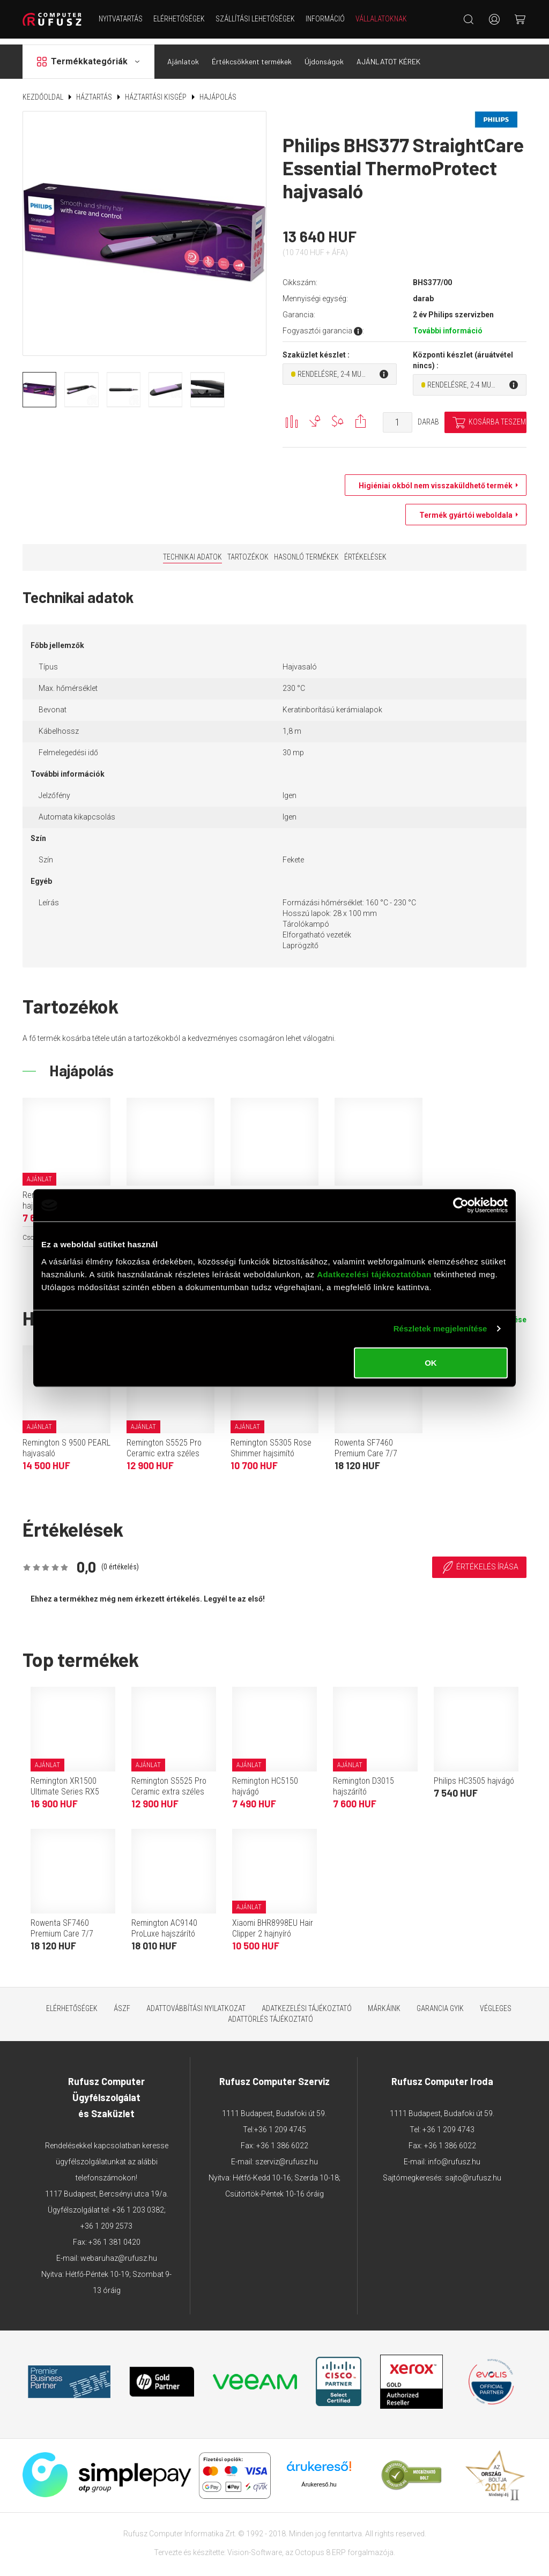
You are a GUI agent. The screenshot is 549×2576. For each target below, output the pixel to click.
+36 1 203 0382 (138, 2204)
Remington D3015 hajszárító (363, 1780)
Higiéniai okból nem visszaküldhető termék (433, 479)
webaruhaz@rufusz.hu (118, 2252)
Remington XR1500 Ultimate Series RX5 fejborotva (65, 1785)
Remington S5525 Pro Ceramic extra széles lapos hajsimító (164, 1447)
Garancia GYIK (440, 2002)
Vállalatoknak (381, 18)
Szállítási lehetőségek (255, 18)
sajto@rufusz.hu (473, 2172)
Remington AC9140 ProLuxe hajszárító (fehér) (164, 1928)
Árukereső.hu (318, 2478)
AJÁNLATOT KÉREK (388, 55)
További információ (448, 325)
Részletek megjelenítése (440, 1328)
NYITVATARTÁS (121, 18)
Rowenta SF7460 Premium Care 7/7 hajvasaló (366, 1447)
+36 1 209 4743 (448, 2123)
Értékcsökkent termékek (252, 55)
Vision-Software (254, 2546)
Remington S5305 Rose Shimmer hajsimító (271, 1442)
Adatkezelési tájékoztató (307, 2002)
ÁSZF (122, 2002)
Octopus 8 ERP (320, 2546)
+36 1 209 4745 (280, 2123)
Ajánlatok (183, 55)
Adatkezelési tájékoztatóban (374, 1273)
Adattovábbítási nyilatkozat (196, 2002)
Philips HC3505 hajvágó (474, 1775)
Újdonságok (324, 55)
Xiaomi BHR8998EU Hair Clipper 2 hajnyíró (272, 1922)
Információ (325, 18)
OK (431, 1362)
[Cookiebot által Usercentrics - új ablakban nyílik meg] (461, 1205)
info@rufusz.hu (454, 2155)
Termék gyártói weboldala (463, 509)
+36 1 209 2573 (106, 2220)
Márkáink (384, 2002)
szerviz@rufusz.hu (286, 2155)
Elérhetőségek (179, 18)
